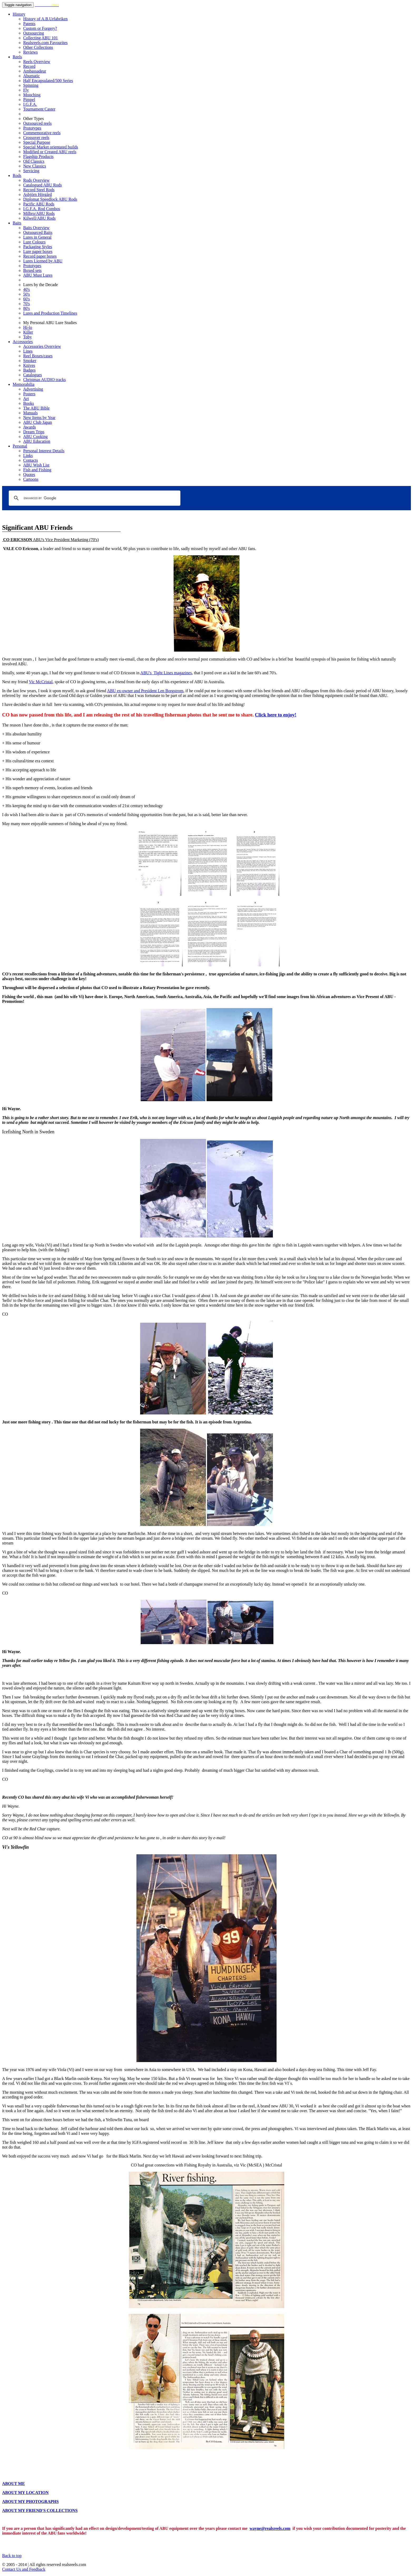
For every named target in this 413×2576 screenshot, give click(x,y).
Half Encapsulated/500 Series (48, 80)
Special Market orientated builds (50, 147)
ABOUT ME (13, 2483)
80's (26, 308)
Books (28, 403)
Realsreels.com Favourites (45, 42)
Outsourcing (33, 33)
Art (26, 398)
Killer (28, 332)
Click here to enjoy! (275, 715)
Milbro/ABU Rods (39, 213)
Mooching (32, 95)
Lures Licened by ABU (42, 261)
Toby (27, 337)
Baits (17, 223)
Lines (28, 351)
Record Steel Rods (39, 189)
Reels (17, 57)
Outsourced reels (37, 123)
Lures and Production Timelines (50, 313)
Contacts (30, 460)
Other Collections (38, 47)
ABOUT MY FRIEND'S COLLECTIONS (40, 2510)
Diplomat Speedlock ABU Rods (50, 199)
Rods (17, 175)
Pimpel (29, 99)
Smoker (29, 360)
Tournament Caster (39, 109)
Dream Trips (33, 432)
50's (26, 294)
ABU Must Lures (37, 275)
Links (28, 455)
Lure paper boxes (37, 251)
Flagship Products (38, 156)
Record (29, 66)
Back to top (12, 2555)
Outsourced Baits (37, 232)
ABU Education (36, 441)
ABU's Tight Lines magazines (166, 673)
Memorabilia (24, 384)
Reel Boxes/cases (38, 356)
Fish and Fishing (37, 470)
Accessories (23, 341)
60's (26, 299)
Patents (29, 23)
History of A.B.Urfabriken (45, 19)
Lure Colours (34, 242)
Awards (29, 427)
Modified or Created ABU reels (49, 152)
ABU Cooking (35, 436)
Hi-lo (27, 327)
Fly (26, 90)
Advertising (33, 389)
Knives (29, 365)
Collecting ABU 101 (40, 38)
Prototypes (32, 128)
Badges (29, 370)
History (19, 14)
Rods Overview (36, 180)
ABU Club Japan (37, 422)
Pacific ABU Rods (38, 204)
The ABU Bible (36, 408)
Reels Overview (36, 61)
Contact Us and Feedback (23, 2569)
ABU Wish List (36, 465)
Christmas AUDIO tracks (44, 379)
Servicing (31, 170)
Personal (20, 446)
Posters (29, 394)
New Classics (34, 166)
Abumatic (31, 76)
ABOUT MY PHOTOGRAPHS (30, 2501)
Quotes (29, 474)
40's (26, 289)
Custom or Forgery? (40, 28)
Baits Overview (36, 227)
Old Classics (33, 161)
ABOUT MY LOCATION (25, 2492)
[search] (94, 498)
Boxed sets (32, 270)
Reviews (30, 52)
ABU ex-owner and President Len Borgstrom (145, 690)
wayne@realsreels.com (269, 2528)
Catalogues (32, 375)
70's (26, 303)
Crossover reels (36, 137)
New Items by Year (39, 417)
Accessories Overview (42, 346)
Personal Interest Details (43, 451)
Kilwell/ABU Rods (39, 218)
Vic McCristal (40, 682)
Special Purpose (36, 142)
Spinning (30, 85)
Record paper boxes (40, 256)
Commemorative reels (42, 133)
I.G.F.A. (30, 104)
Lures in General (37, 237)
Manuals (30, 413)
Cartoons (30, 479)
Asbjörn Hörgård (37, 194)
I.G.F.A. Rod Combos (41, 208)
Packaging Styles (37, 246)
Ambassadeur (34, 71)
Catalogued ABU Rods (42, 185)
